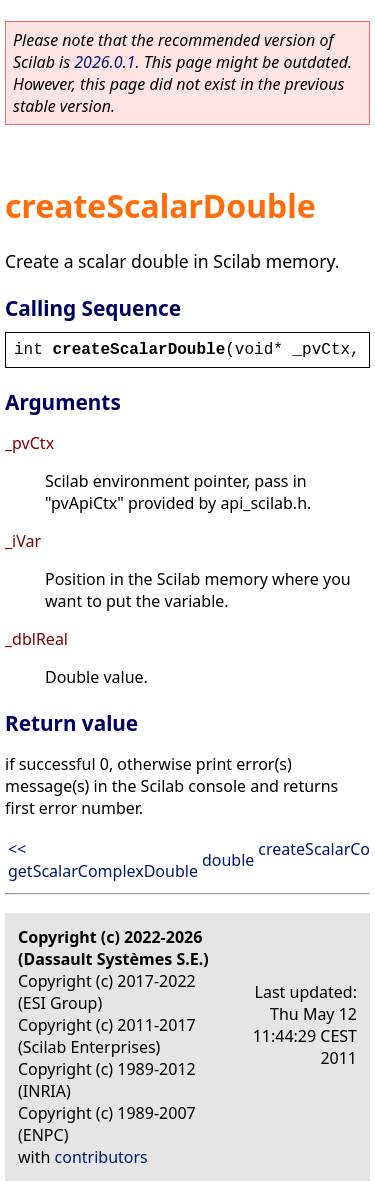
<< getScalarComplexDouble (103, 860)
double (228, 860)
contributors (101, 1157)
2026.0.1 (104, 62)
